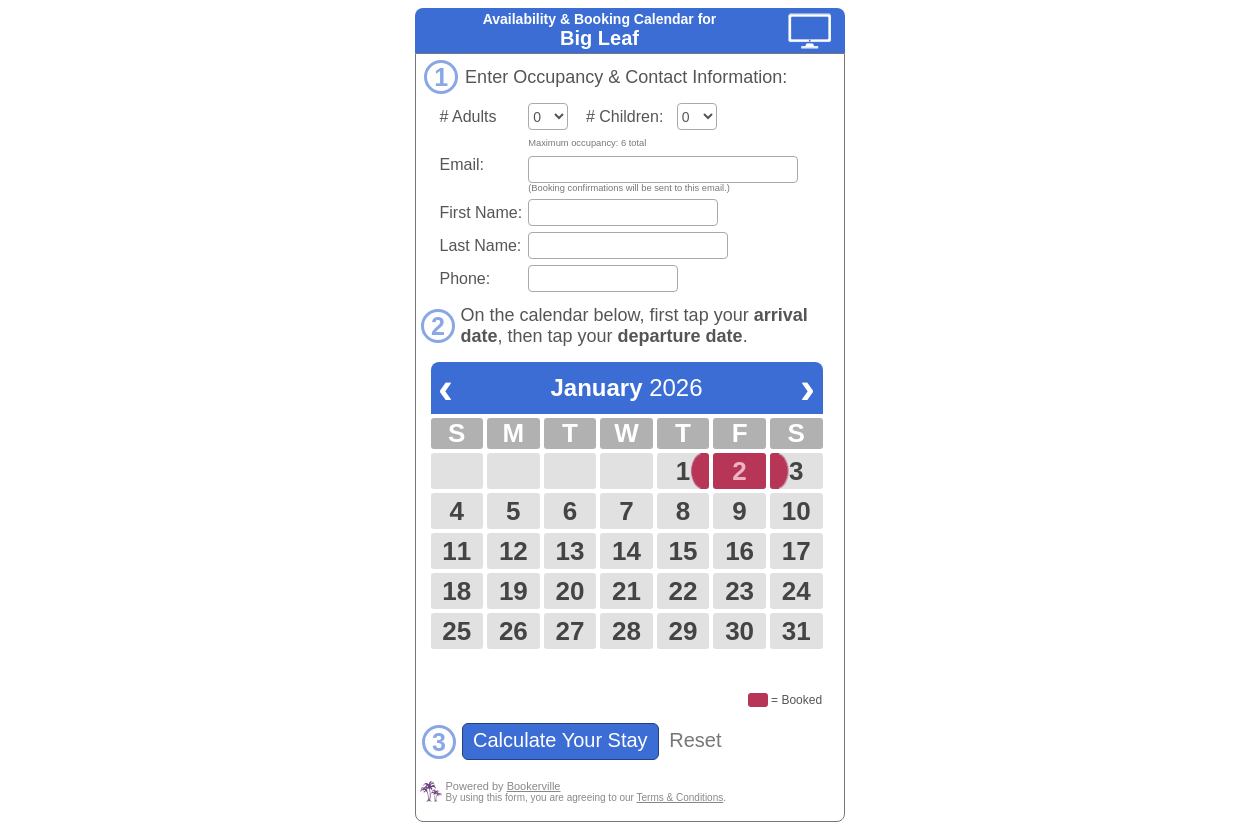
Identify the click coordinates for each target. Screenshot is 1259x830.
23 (739, 591)
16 (739, 551)
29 (683, 631)
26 (513, 631)
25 (456, 631)
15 (683, 551)
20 (569, 591)
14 (626, 551)
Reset (695, 740)
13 (569, 551)
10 (796, 511)
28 (626, 631)
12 (513, 551)
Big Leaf (599, 38)
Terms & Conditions (680, 797)
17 (796, 551)
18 (456, 591)
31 (796, 631)
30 (739, 631)
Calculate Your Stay (561, 740)
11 (456, 551)
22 (683, 591)
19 (513, 591)
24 (796, 591)
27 (569, 631)
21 (626, 591)
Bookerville (534, 786)
